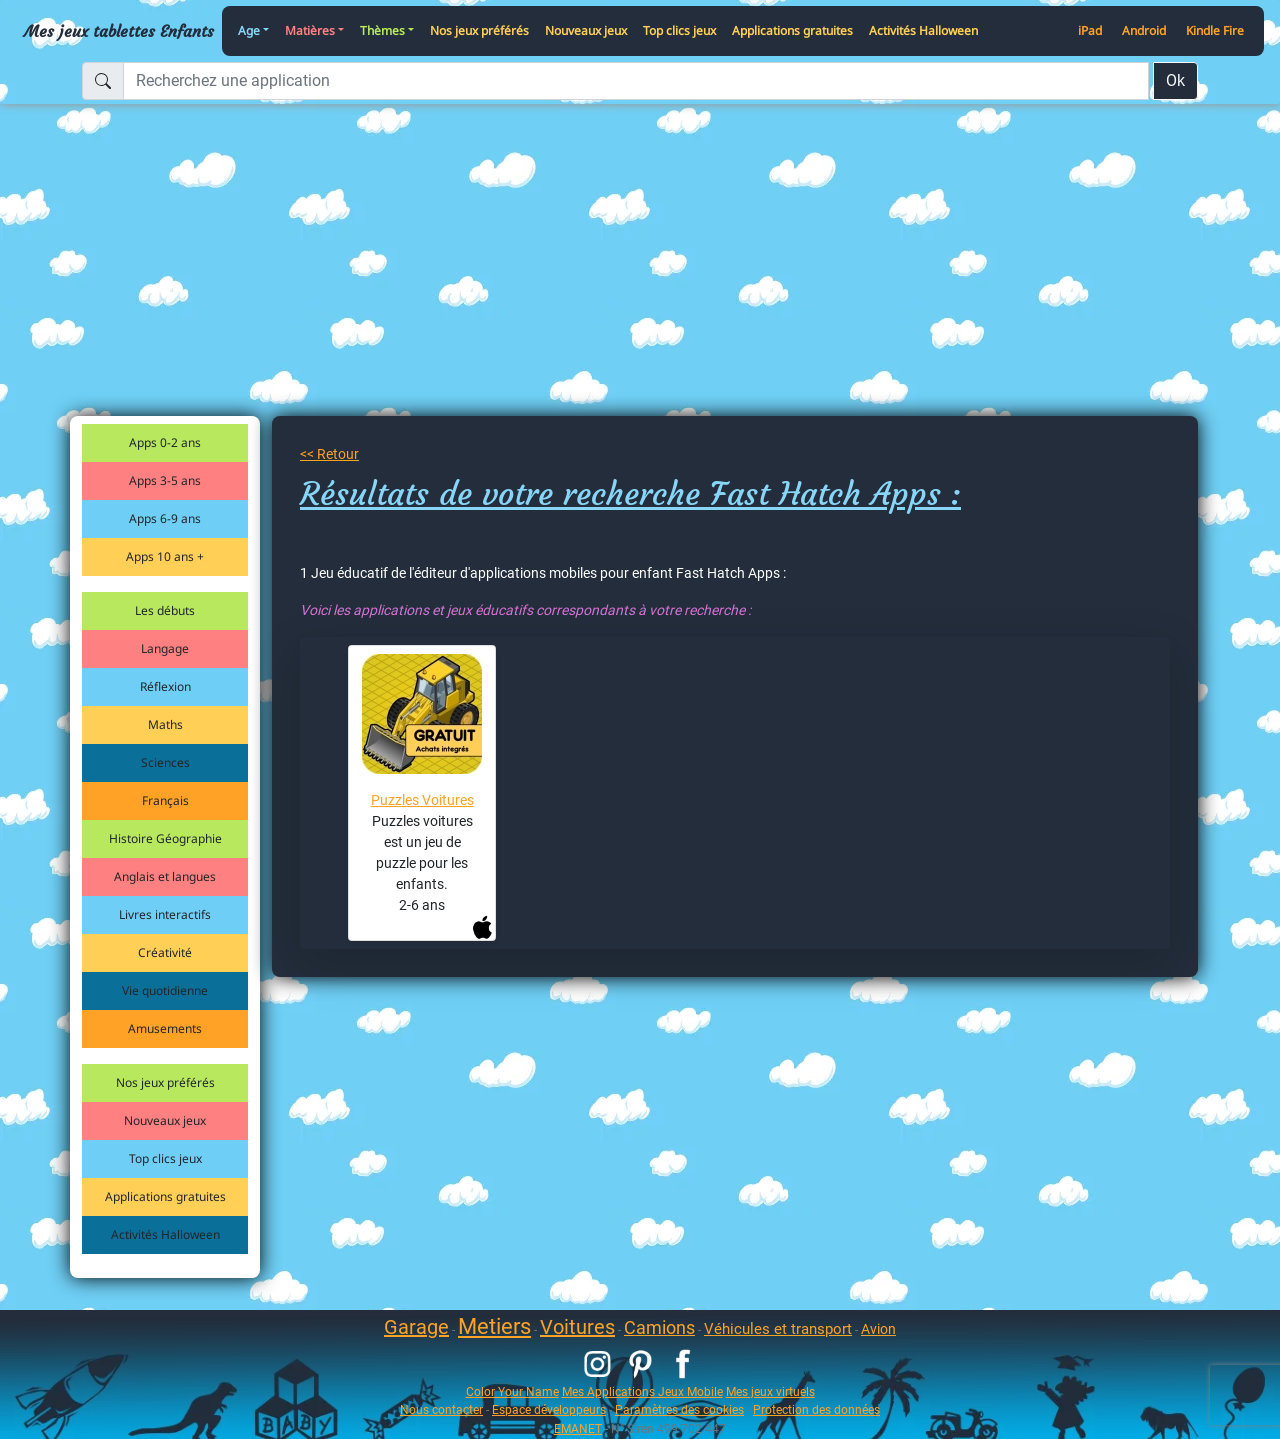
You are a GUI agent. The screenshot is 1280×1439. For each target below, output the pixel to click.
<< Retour (329, 454)
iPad (1090, 30)
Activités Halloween (923, 30)
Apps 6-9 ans (165, 518)
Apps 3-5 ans (165, 480)
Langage (165, 648)
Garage (416, 1327)
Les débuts (165, 610)
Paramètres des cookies (679, 1409)
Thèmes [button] (382, 30)
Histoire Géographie (165, 838)
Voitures (577, 1327)
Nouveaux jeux (586, 30)
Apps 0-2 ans (165, 442)
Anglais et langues (165, 876)
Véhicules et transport (778, 1329)
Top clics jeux (679, 30)
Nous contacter (441, 1409)
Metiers (494, 1326)
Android (1144, 30)
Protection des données (816, 1409)
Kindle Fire (1215, 30)
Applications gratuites (792, 30)
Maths (165, 724)
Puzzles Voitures (422, 800)
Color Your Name (512, 1391)
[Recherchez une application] (636, 81)
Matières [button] (310, 30)
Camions (659, 1327)
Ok (1175, 80)
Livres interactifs (165, 914)
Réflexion (165, 686)
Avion (878, 1329)
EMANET (578, 1428)
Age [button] (249, 30)
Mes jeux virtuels (770, 1391)
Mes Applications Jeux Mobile (642, 1391)
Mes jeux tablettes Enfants (119, 31)
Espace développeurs (549, 1409)
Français (165, 800)
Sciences (165, 762)
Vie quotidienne (165, 990)
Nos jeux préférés (479, 30)
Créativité (165, 952)
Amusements (165, 1028)
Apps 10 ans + (165, 556)
